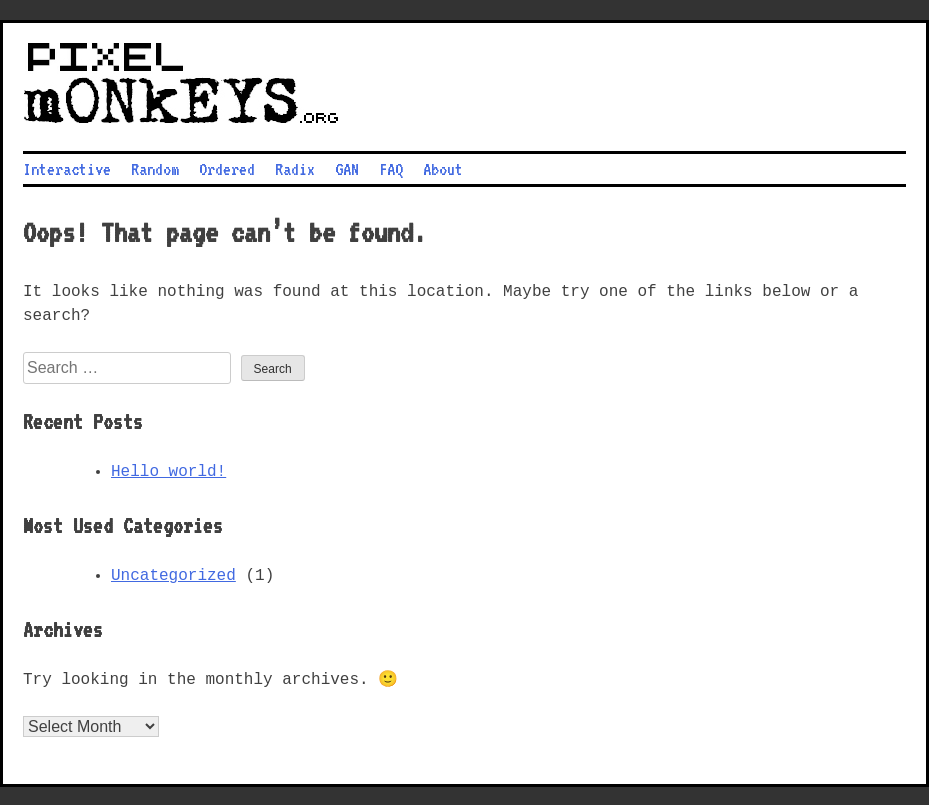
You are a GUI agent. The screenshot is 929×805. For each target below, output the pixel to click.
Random (155, 167)
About (443, 167)
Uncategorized (173, 574)
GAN (347, 167)
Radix (295, 167)
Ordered (227, 167)
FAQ (391, 167)
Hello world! (168, 470)
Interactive (67, 167)
